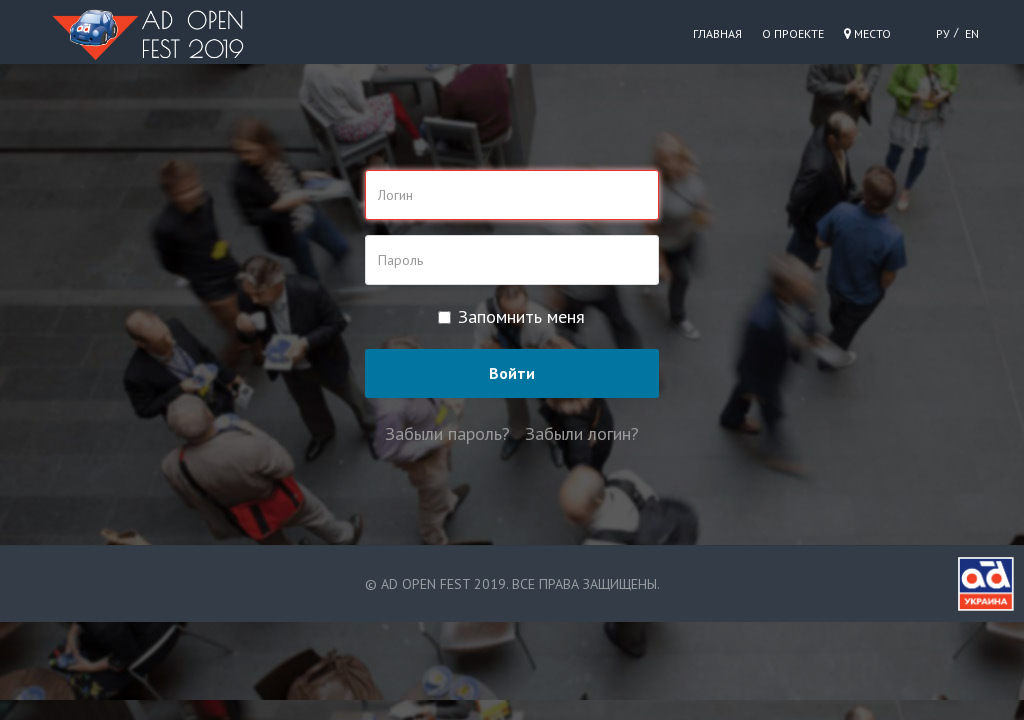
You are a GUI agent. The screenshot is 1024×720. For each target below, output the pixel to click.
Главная (717, 33)
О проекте (793, 33)
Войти (512, 373)
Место (867, 33)
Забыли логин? (582, 433)
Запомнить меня (511, 316)
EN (972, 33)
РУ (943, 33)
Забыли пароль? (447, 433)
